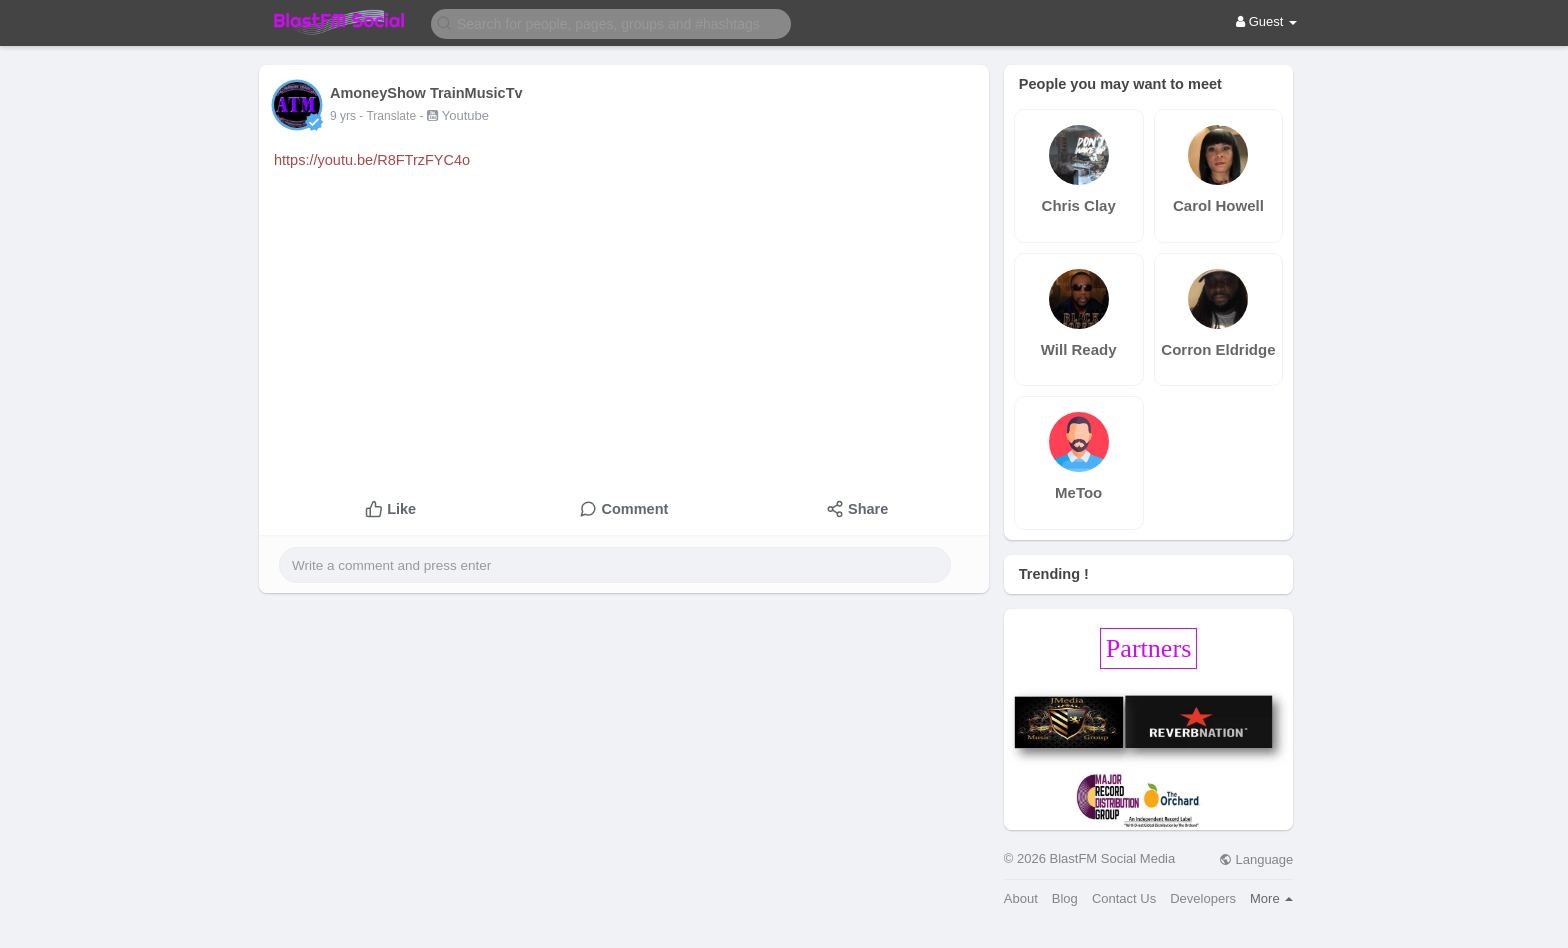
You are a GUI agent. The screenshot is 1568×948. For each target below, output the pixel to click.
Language (1256, 859)
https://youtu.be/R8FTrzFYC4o (372, 160)
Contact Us (1124, 898)
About (1021, 898)
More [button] (1271, 898)
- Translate (389, 116)
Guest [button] (1266, 21)
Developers (1203, 898)
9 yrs (343, 116)
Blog (1065, 898)
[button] (611, 22)
